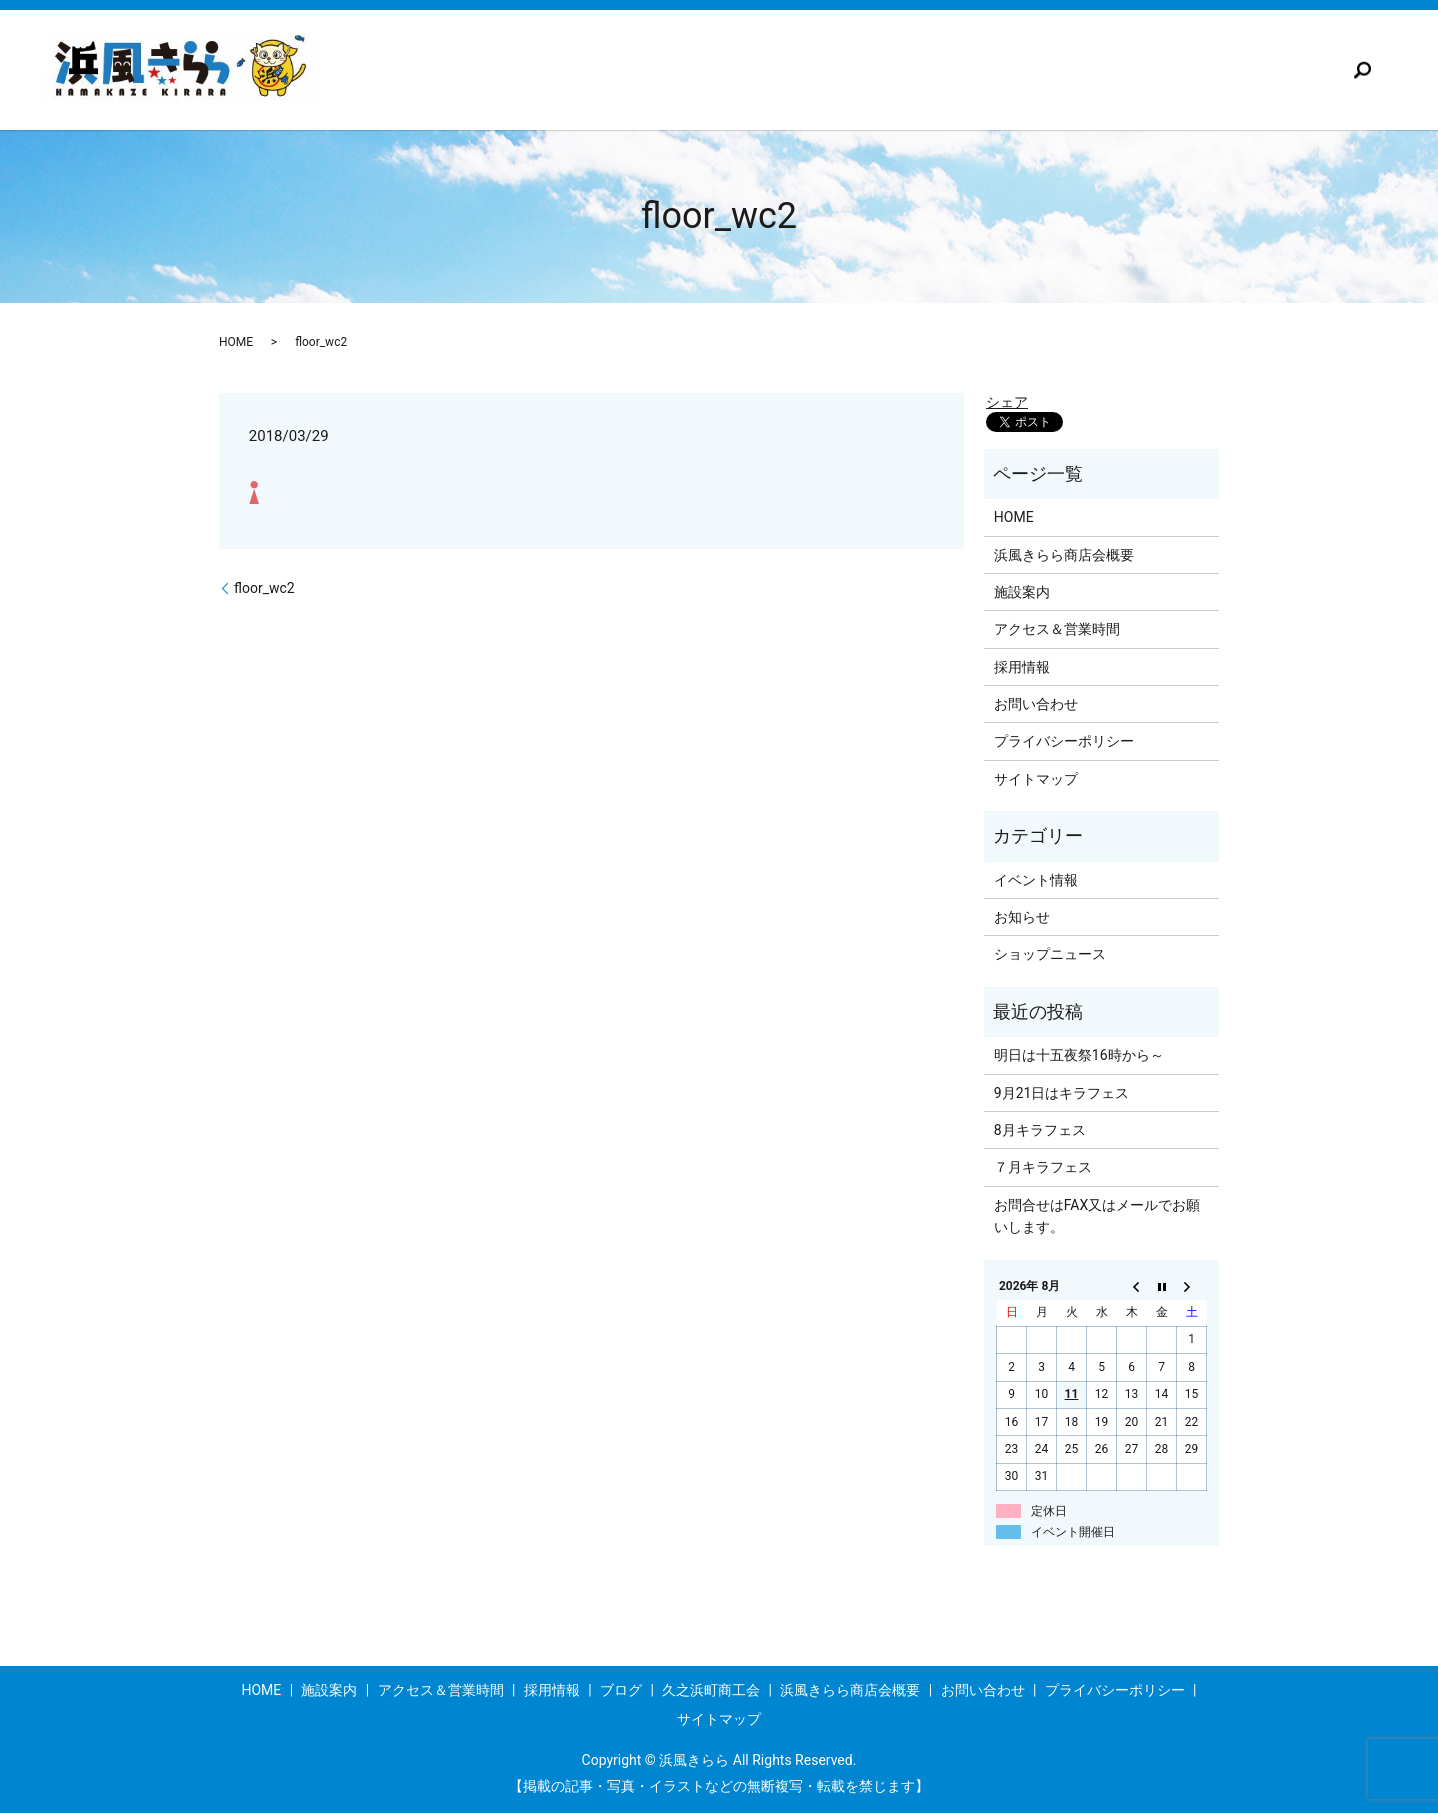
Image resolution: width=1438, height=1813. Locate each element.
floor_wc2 (264, 588)
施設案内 (533, 70)
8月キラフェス (1040, 1130)
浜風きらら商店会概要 (1233, 70)
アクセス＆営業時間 (680, 70)
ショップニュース (1050, 954)
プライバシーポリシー (1064, 741)
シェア (1007, 402)
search (1363, 70)
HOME (236, 342)
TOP (436, 70)
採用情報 (827, 70)
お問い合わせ (1036, 704)
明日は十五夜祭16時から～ (1079, 1055)
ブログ (932, 70)
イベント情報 (1036, 880)
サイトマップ (1036, 779)
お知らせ (1022, 917)
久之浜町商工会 (1058, 70)
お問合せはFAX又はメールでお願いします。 (1097, 1216)
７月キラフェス (1043, 1167)
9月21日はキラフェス (1062, 1093)
